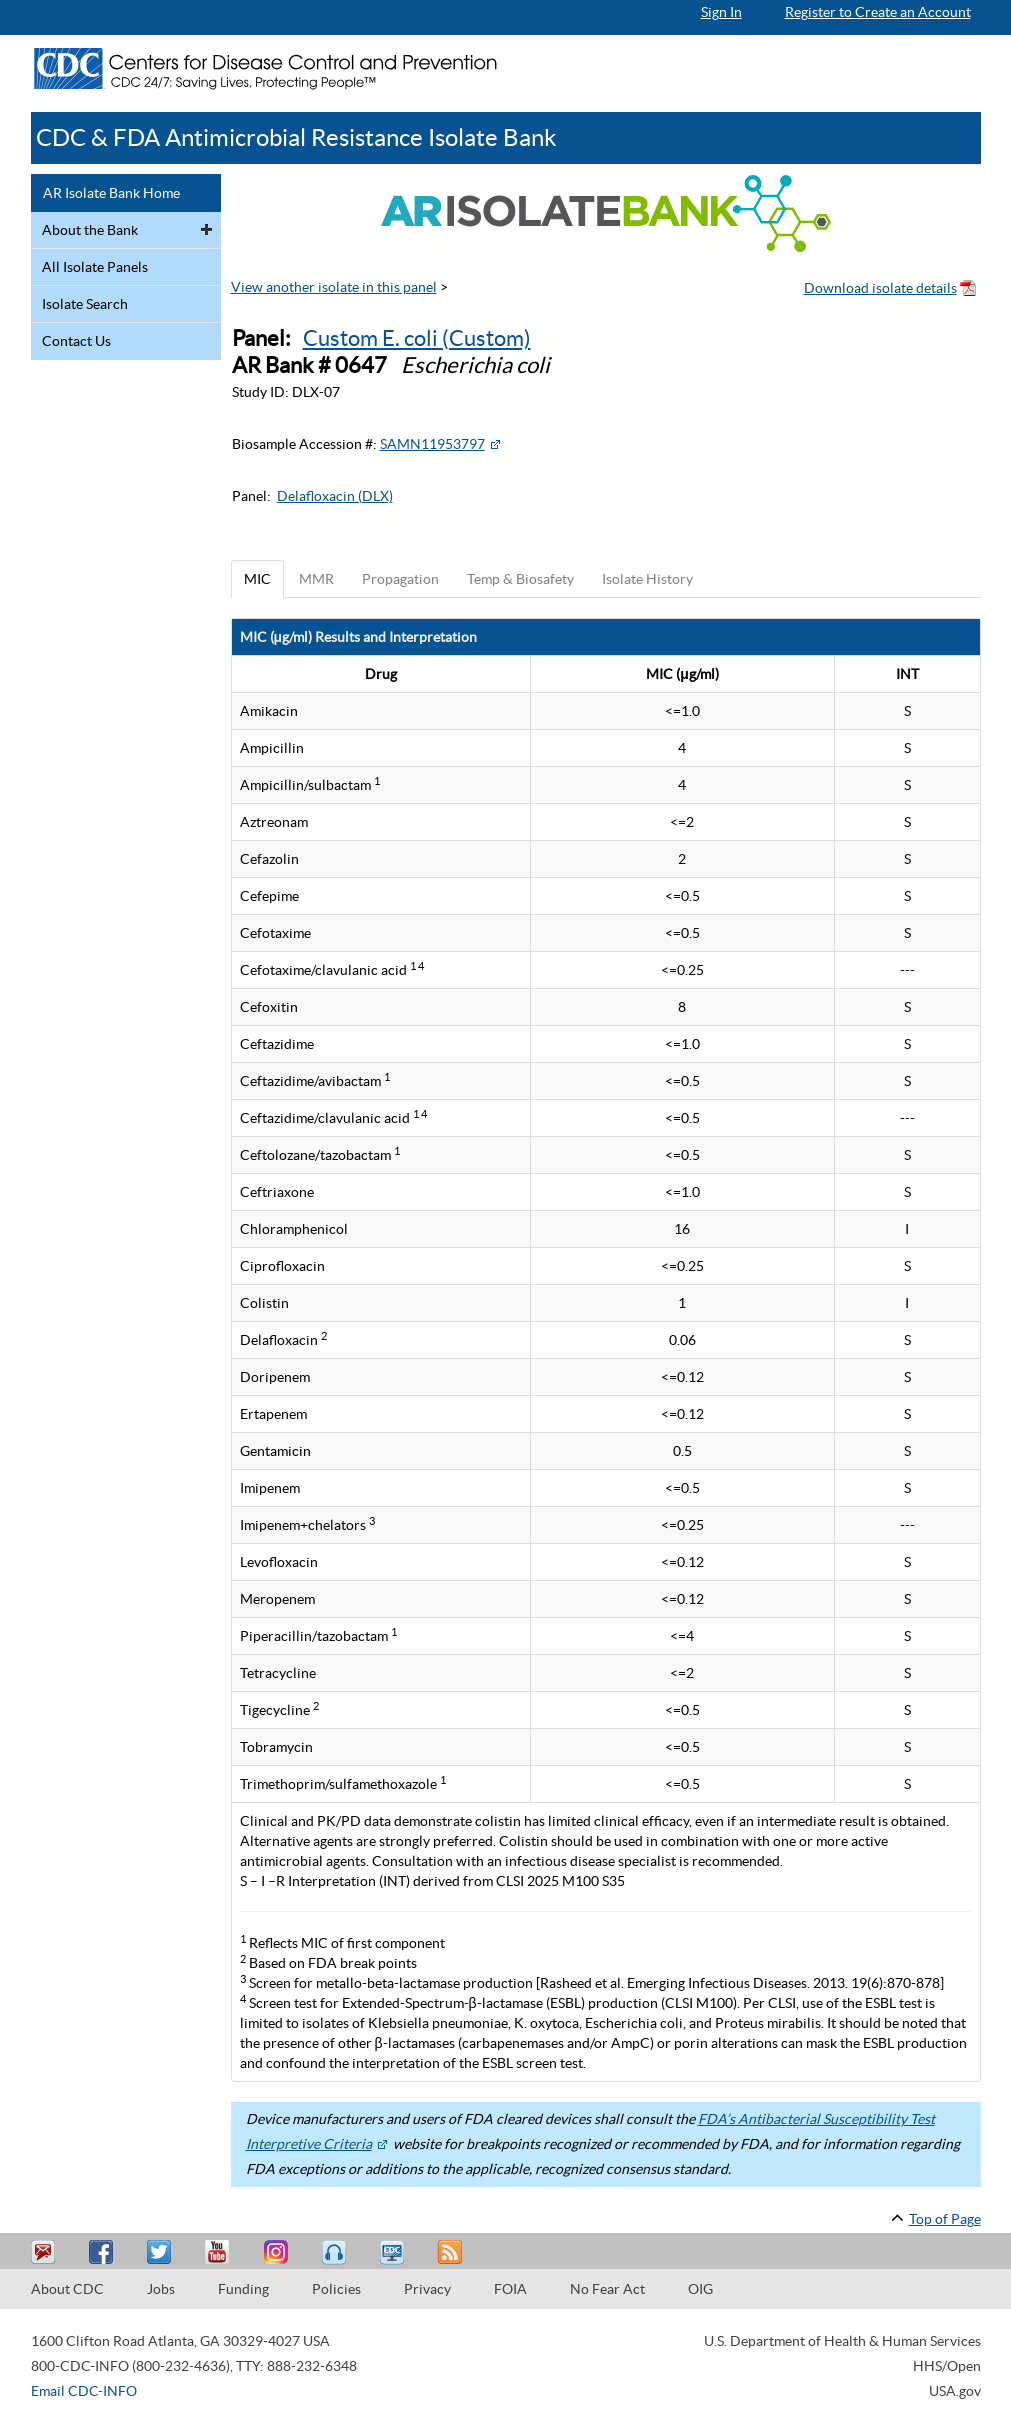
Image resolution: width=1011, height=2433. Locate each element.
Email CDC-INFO (84, 2391)
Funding (243, 2289)
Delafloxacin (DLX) (335, 496)
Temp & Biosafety (520, 579)
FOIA (510, 2289)
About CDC (67, 2289)
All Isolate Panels (95, 267)
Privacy (427, 2289)
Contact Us (76, 341)
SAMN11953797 (432, 444)
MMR (316, 579)
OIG (700, 2289)
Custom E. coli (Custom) (417, 338)
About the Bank (90, 230)
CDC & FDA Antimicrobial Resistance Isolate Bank (296, 137)
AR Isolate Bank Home (111, 193)
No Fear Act (607, 2289)
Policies (336, 2289)
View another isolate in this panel (334, 287)
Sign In (721, 12)
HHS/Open (947, 2366)
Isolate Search (85, 304)
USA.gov (955, 2391)
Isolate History (647, 579)
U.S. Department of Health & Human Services (842, 2341)
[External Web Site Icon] (495, 444)
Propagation (400, 579)
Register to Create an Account (878, 12)
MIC (257, 579)
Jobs (161, 2289)
